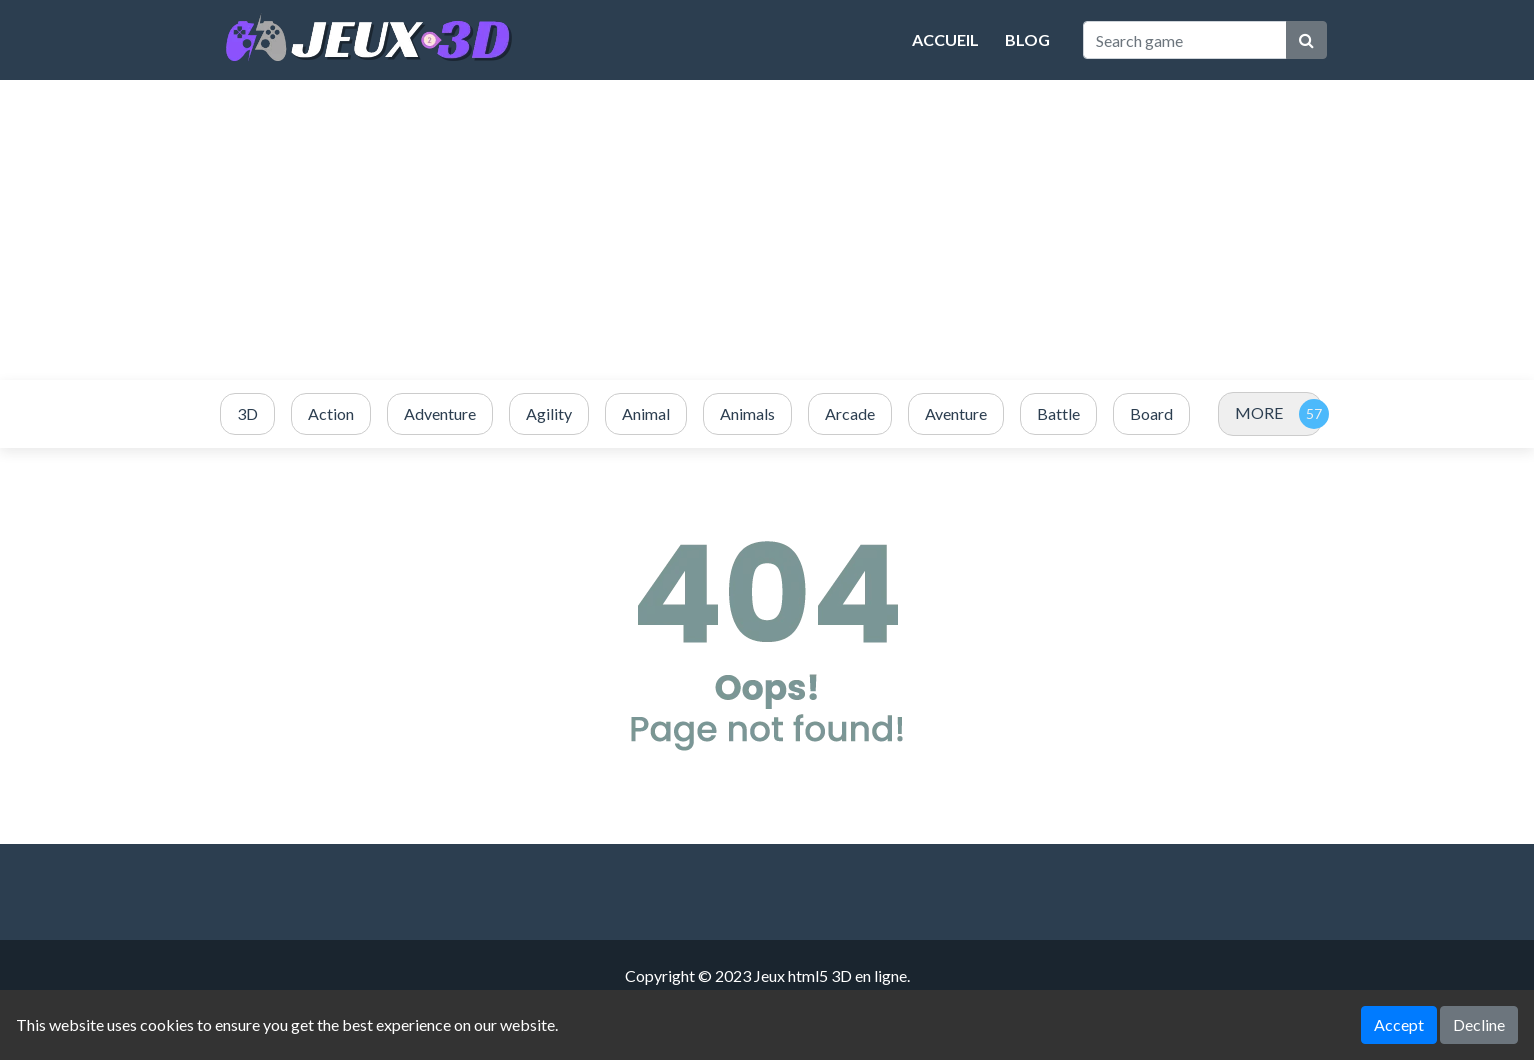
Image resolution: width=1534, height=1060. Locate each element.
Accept (1399, 1024)
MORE (1259, 412)
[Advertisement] (767, 230)
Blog (1027, 39)
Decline (1479, 1024)
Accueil (945, 39)
